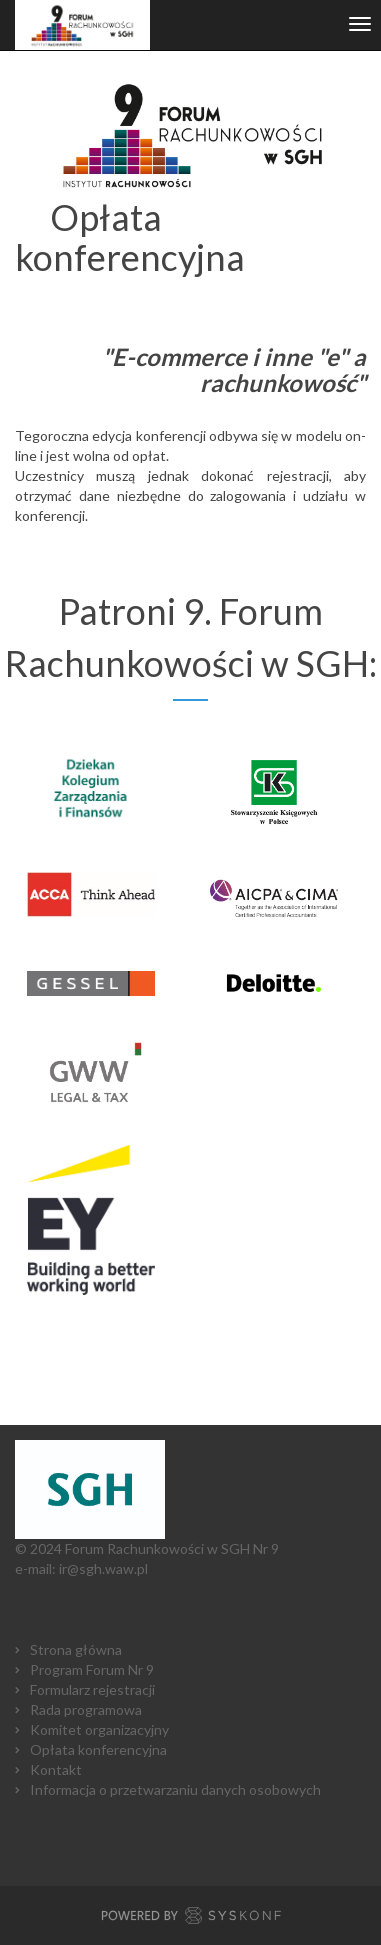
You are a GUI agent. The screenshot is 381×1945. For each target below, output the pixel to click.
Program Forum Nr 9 (92, 1669)
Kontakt (56, 1769)
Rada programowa (86, 1709)
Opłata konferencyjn (95, 1749)
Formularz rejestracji (92, 1689)
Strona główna (76, 1649)
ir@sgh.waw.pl (103, 1568)
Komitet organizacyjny (99, 1729)
